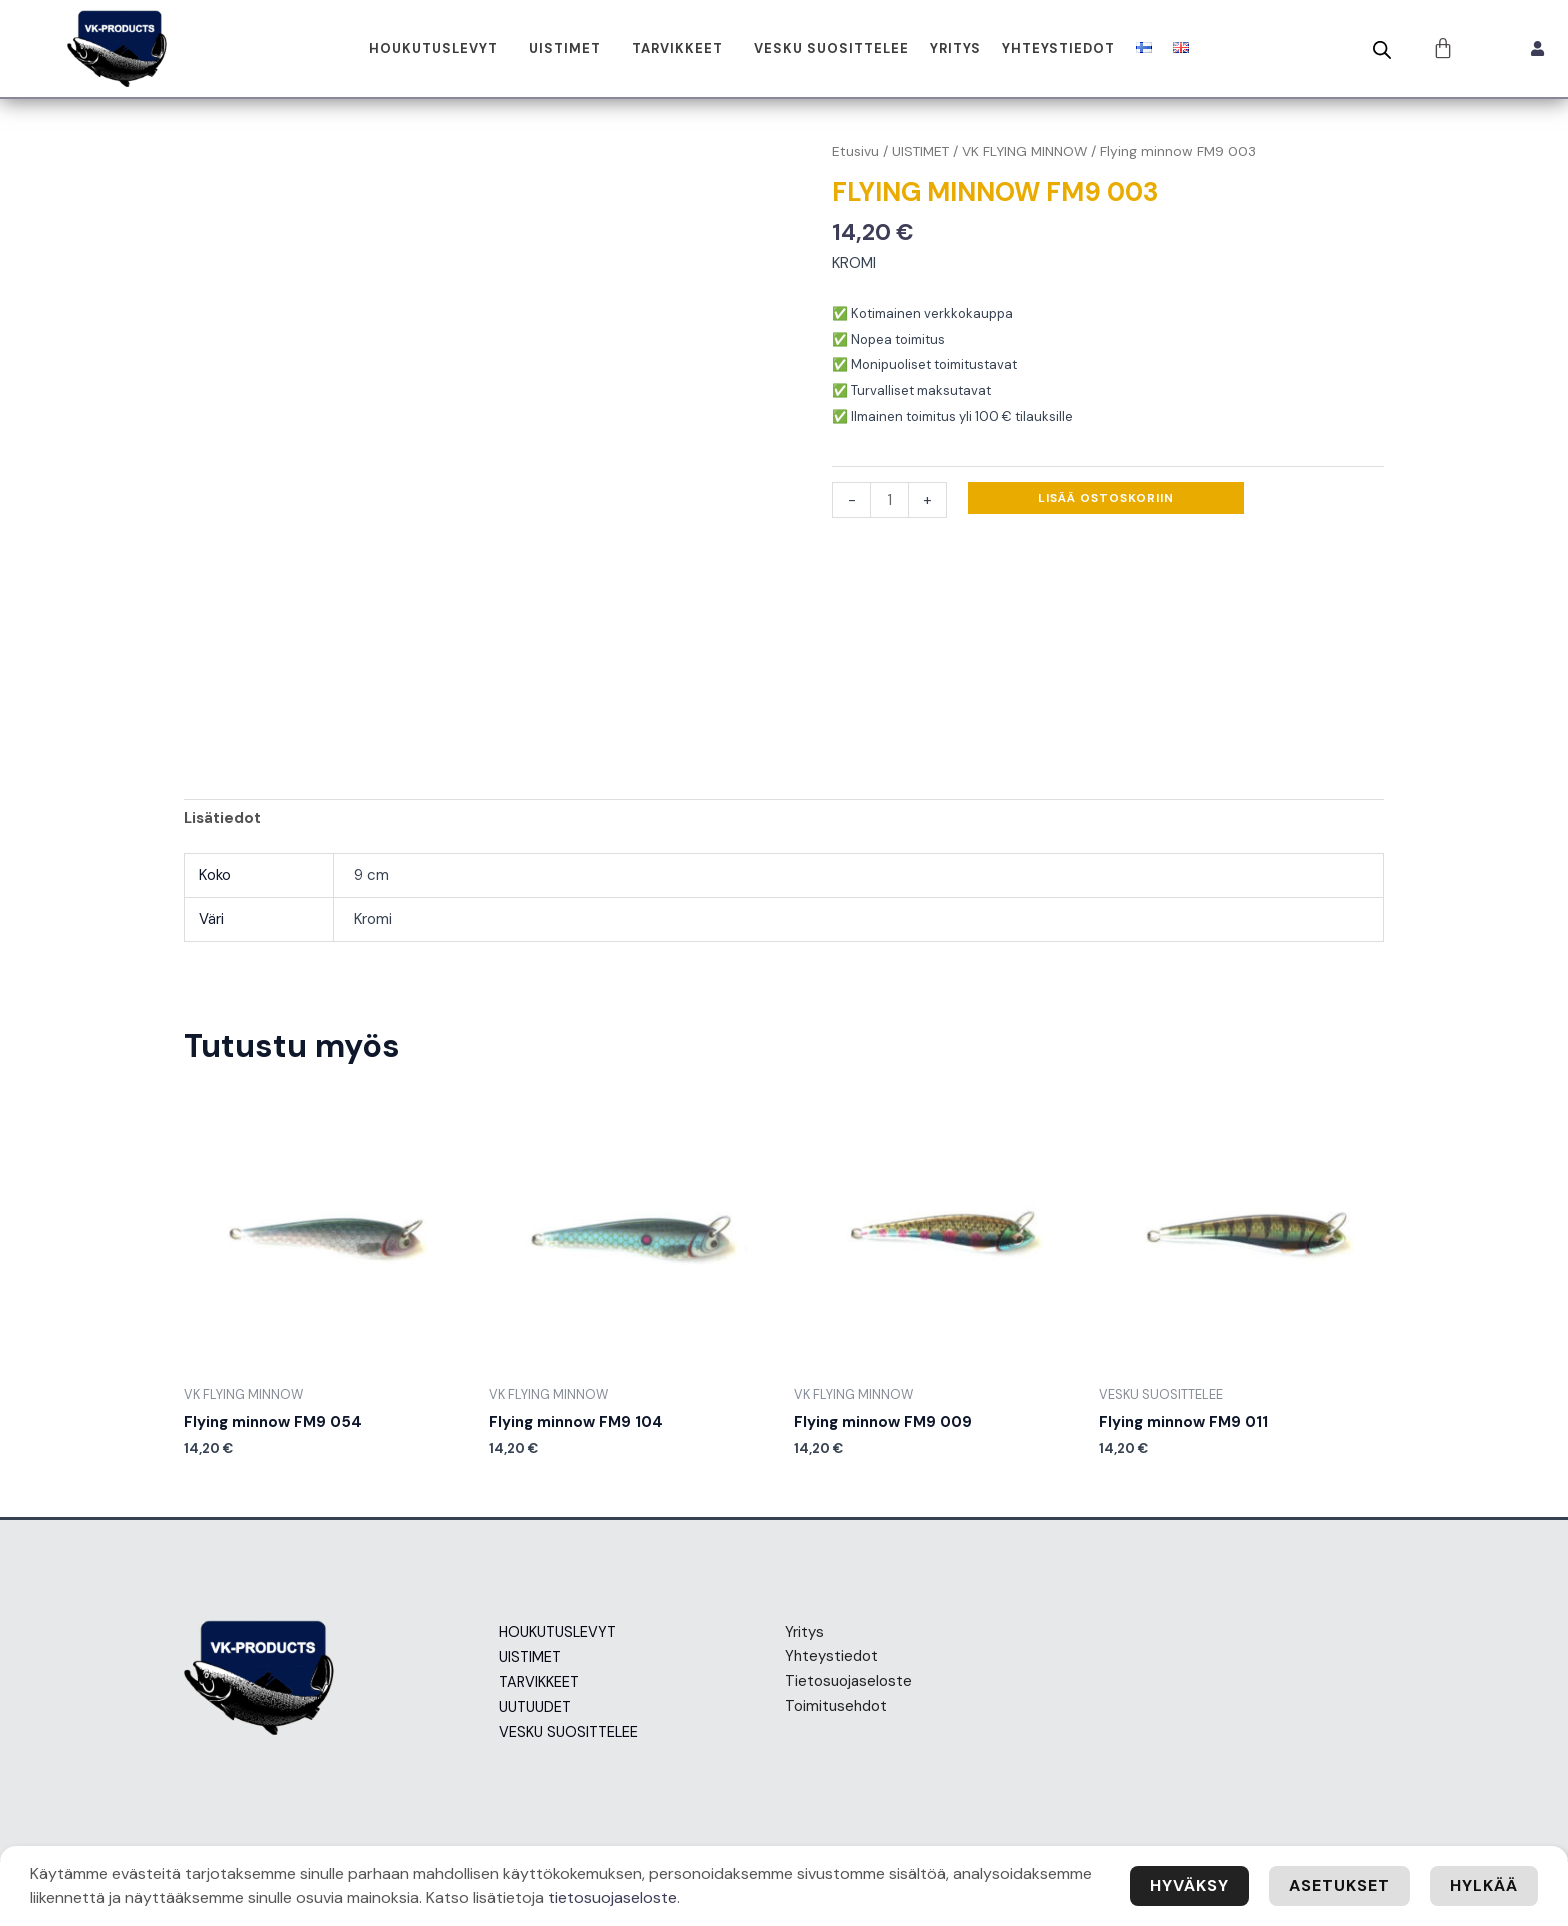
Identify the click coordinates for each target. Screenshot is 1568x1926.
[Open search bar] (1382, 50)
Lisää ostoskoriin (1106, 498)
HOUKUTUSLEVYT (433, 48)
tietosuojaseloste (612, 1897)
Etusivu (855, 151)
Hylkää (1484, 1885)
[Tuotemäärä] (889, 500)
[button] (438, 48)
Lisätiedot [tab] (222, 818)
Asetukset (1339, 1885)
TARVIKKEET (677, 48)
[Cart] (1443, 48)
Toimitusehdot (836, 1706)
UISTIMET (565, 48)
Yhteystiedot (1058, 48)
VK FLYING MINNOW (1024, 151)
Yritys (955, 48)
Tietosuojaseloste (848, 1681)
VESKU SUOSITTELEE (831, 48)
